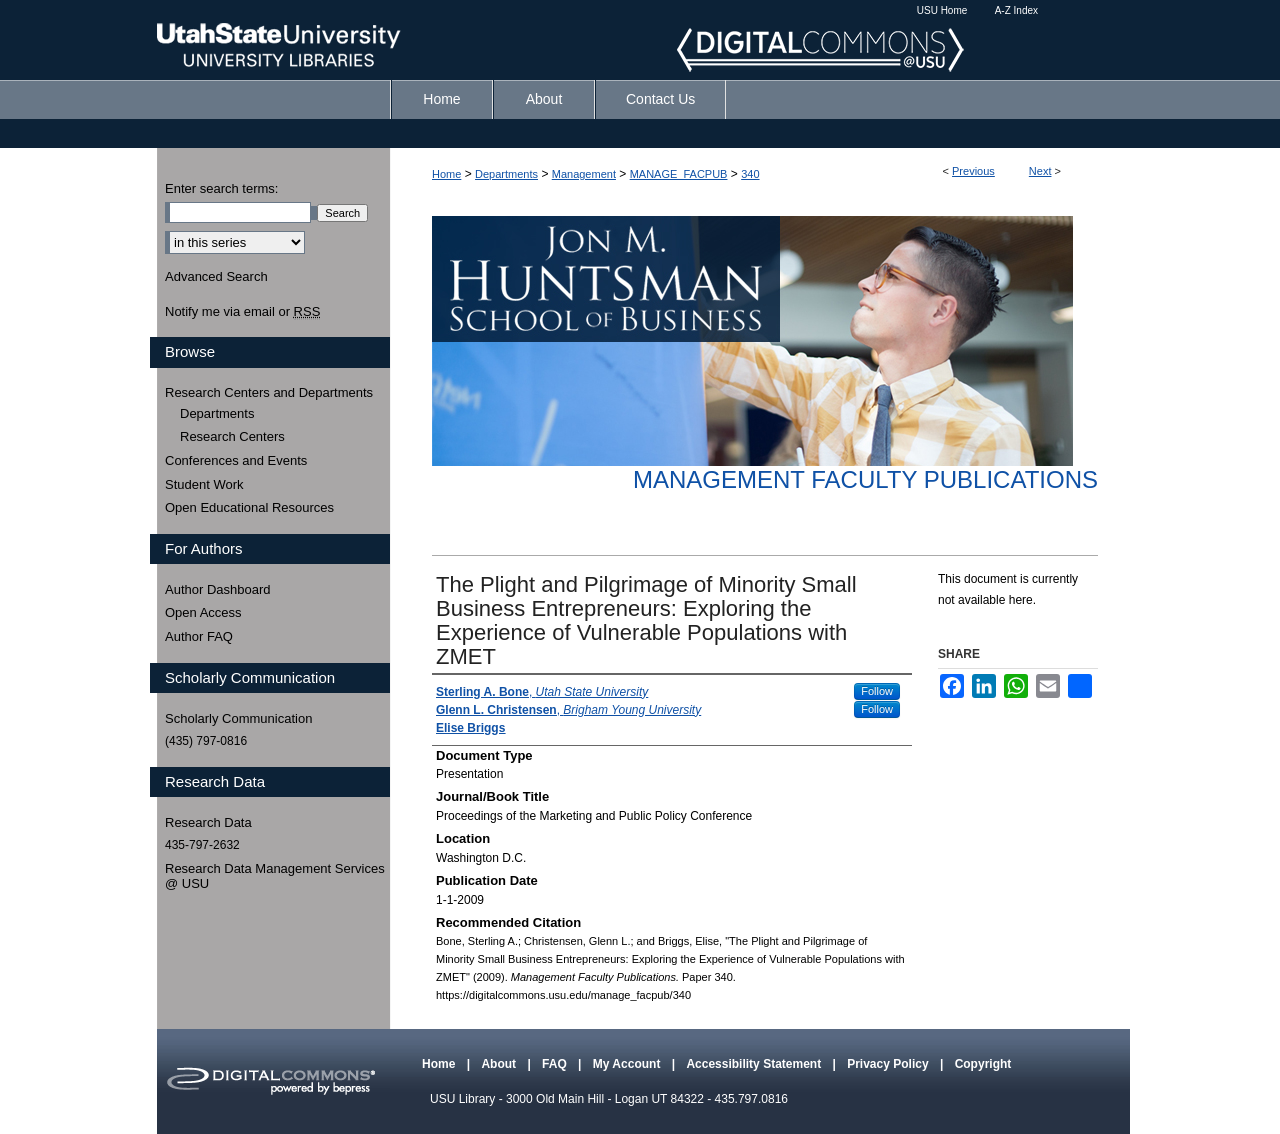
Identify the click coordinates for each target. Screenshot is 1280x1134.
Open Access (203, 612)
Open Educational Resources (249, 507)
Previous (973, 171)
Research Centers (232, 436)
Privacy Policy (889, 1064)
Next (1040, 171)
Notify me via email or (242, 312)
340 (750, 174)
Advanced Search (216, 276)
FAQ (556, 1064)
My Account (628, 1064)
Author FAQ (199, 636)
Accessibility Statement (755, 1064)
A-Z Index (1016, 10)
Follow (877, 691)
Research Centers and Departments (269, 392)
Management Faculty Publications (865, 479)
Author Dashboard (218, 589)
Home (446, 174)
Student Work (204, 484)
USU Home (942, 10)
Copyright (983, 1064)
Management (584, 174)
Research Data (208, 822)
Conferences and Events (236, 460)
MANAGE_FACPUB (679, 174)
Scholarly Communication (238, 718)
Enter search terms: (221, 188)
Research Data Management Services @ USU (275, 876)
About (500, 1064)
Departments (506, 174)
